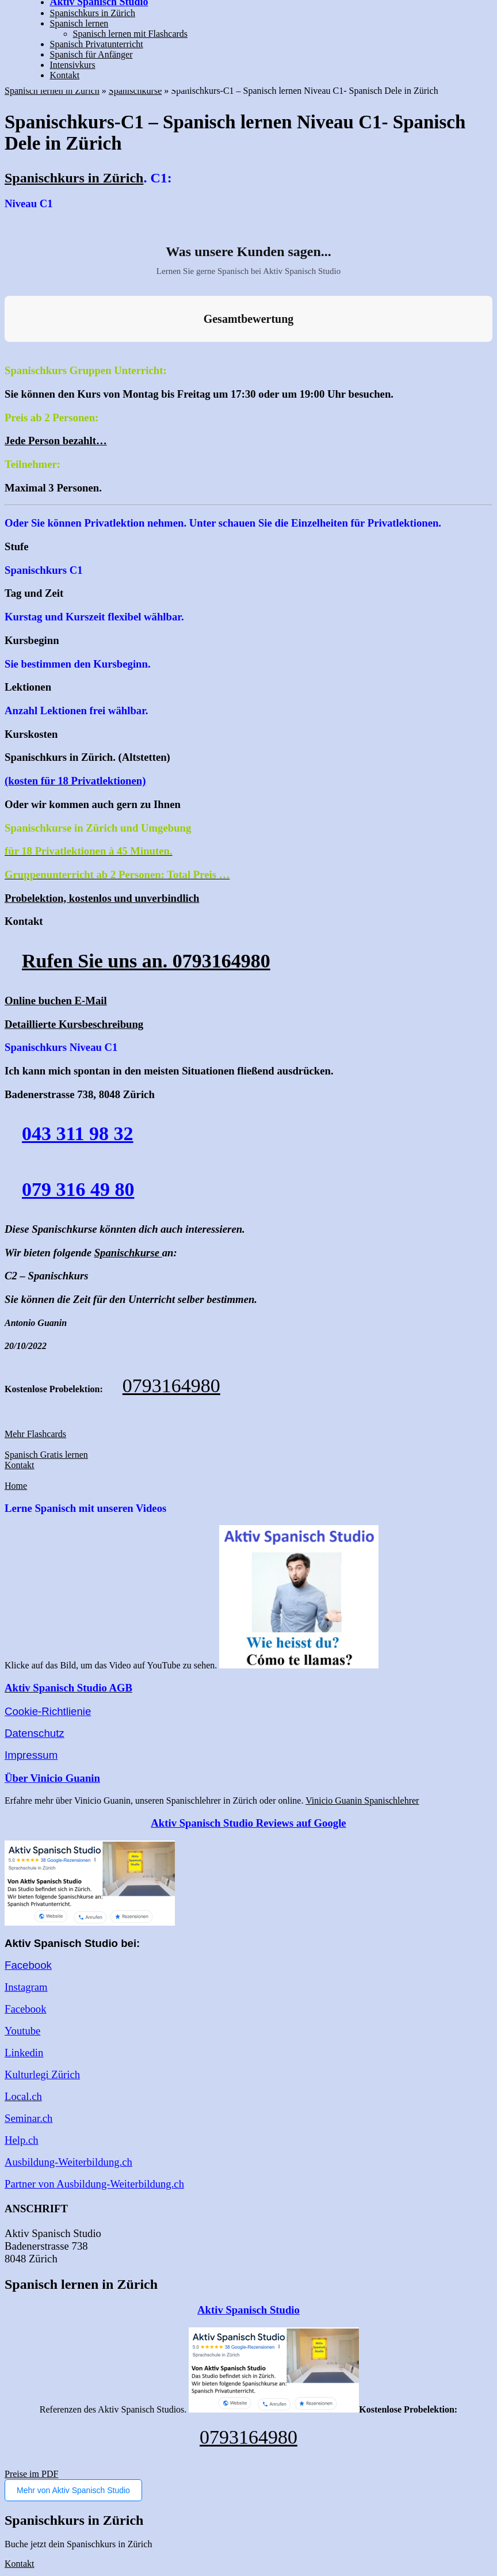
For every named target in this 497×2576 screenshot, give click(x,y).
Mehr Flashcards (35, 1434)
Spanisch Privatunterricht (96, 44)
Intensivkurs (72, 65)
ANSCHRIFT (36, 2208)
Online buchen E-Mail (56, 1000)
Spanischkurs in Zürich (92, 13)
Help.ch (22, 2140)
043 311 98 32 (77, 1133)
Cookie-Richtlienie (48, 1711)
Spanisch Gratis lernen (46, 1455)
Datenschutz (34, 1733)
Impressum (31, 1755)
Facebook (28, 1965)
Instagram (26, 1987)
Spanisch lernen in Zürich (52, 91)
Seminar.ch (28, 2118)
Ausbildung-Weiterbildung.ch (68, 2162)
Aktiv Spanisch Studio (248, 2310)
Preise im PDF (31, 2474)
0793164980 (171, 1385)
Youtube (22, 2031)
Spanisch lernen (79, 23)
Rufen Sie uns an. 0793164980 (146, 960)
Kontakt (65, 75)
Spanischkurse (135, 91)
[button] (9, 353)
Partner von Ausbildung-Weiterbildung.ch (94, 2184)
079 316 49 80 (78, 1189)
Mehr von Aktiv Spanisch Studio (73, 2490)
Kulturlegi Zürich (42, 2074)
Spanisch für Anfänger (91, 54)
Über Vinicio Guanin (52, 1778)
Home (16, 1486)
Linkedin (24, 2053)
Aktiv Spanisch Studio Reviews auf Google (248, 1823)
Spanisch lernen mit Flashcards (130, 34)
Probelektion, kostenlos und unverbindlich (102, 898)
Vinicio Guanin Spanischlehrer (362, 1800)
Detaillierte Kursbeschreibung (74, 1024)
